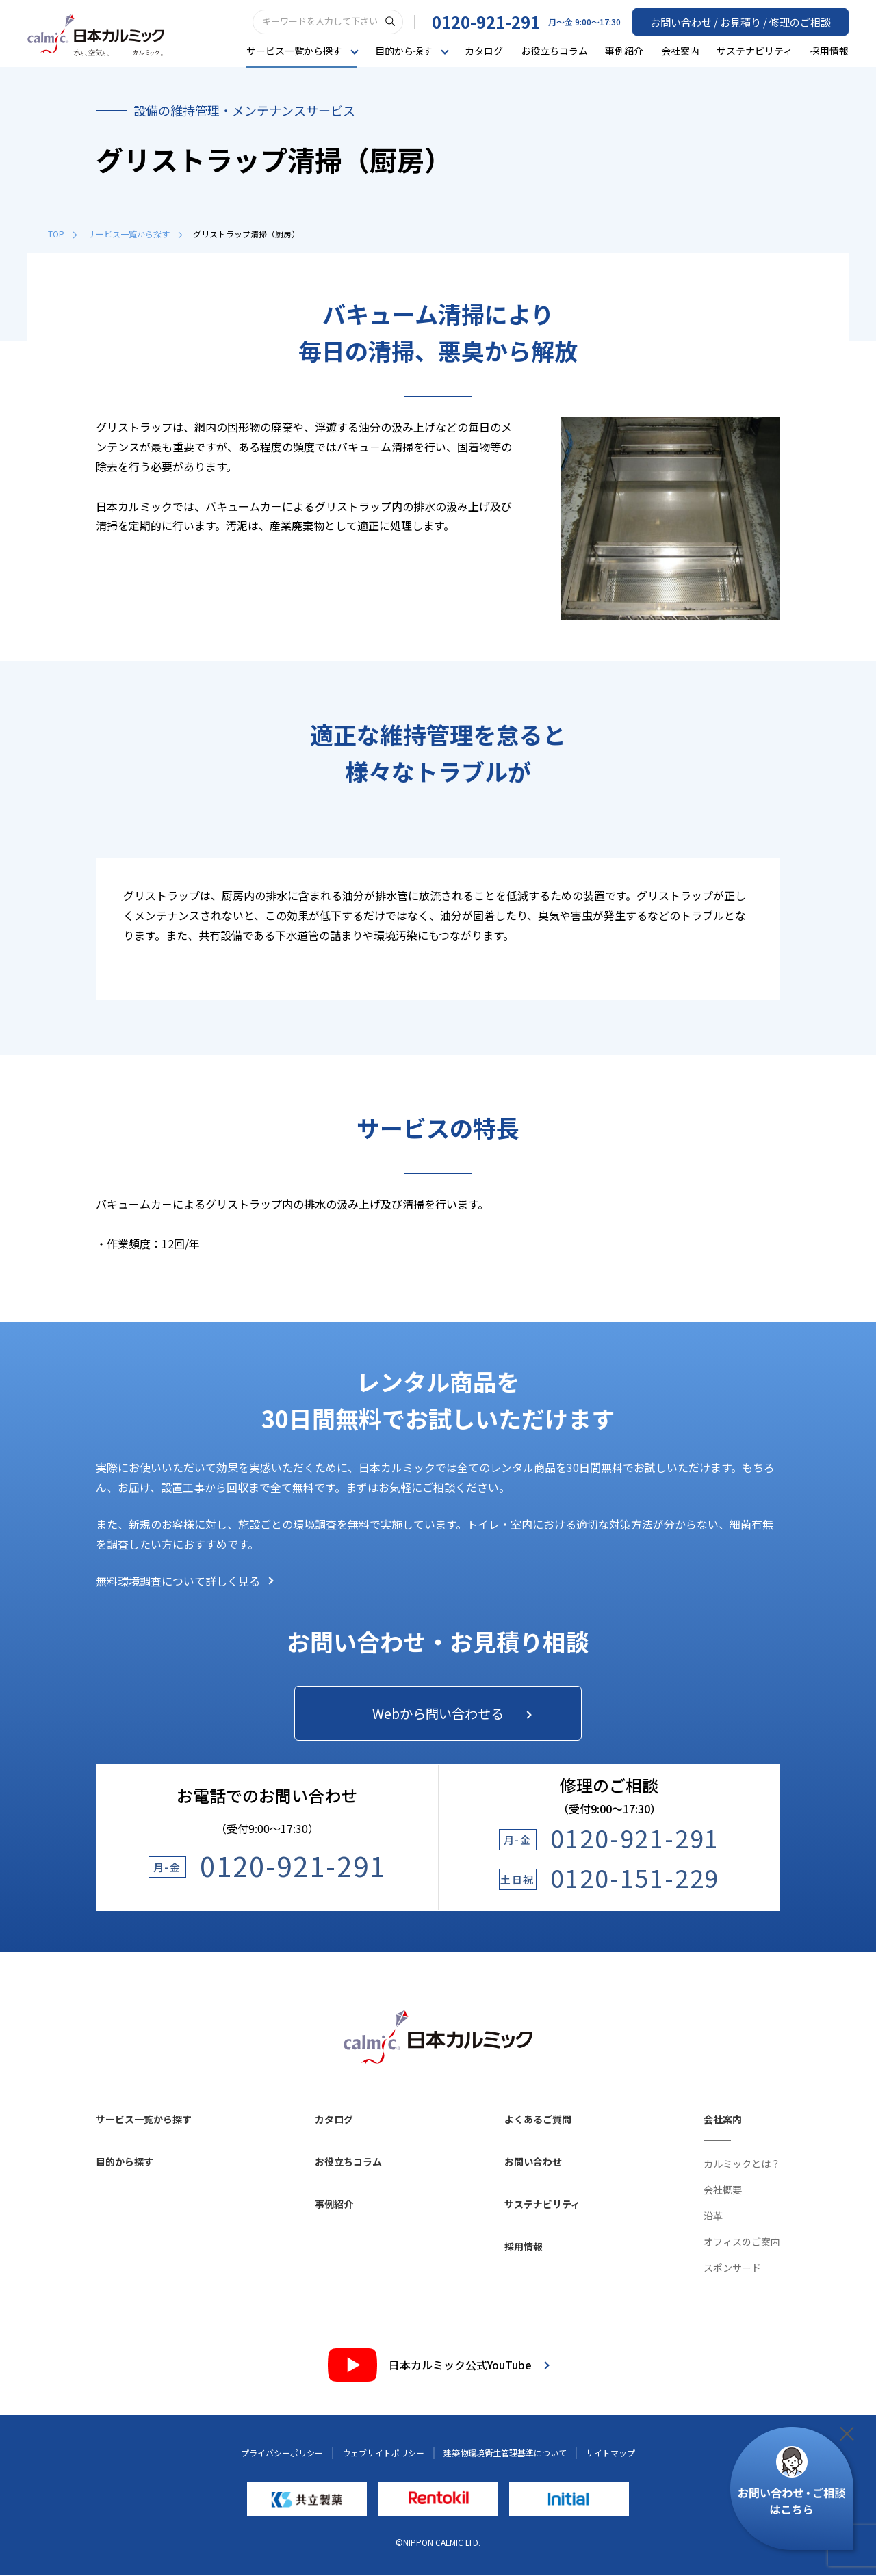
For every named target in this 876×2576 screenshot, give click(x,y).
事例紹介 (624, 50)
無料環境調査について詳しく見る (185, 1581)
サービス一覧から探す (135, 233)
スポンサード (732, 2269)
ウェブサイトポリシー (383, 2454)
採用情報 (829, 50)
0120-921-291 (498, 22)
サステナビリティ (755, 50)
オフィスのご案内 (742, 2243)
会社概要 (723, 2191)
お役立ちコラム (554, 50)
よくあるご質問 (537, 2120)
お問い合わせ (533, 2163)
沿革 (713, 2217)
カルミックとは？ (742, 2165)
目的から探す (124, 2163)
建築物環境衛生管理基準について (505, 2454)
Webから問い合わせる (450, 1714)
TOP (62, 233)
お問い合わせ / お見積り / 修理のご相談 (746, 21)
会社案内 (680, 50)
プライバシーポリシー (282, 2454)
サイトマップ (610, 2454)
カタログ (484, 50)
